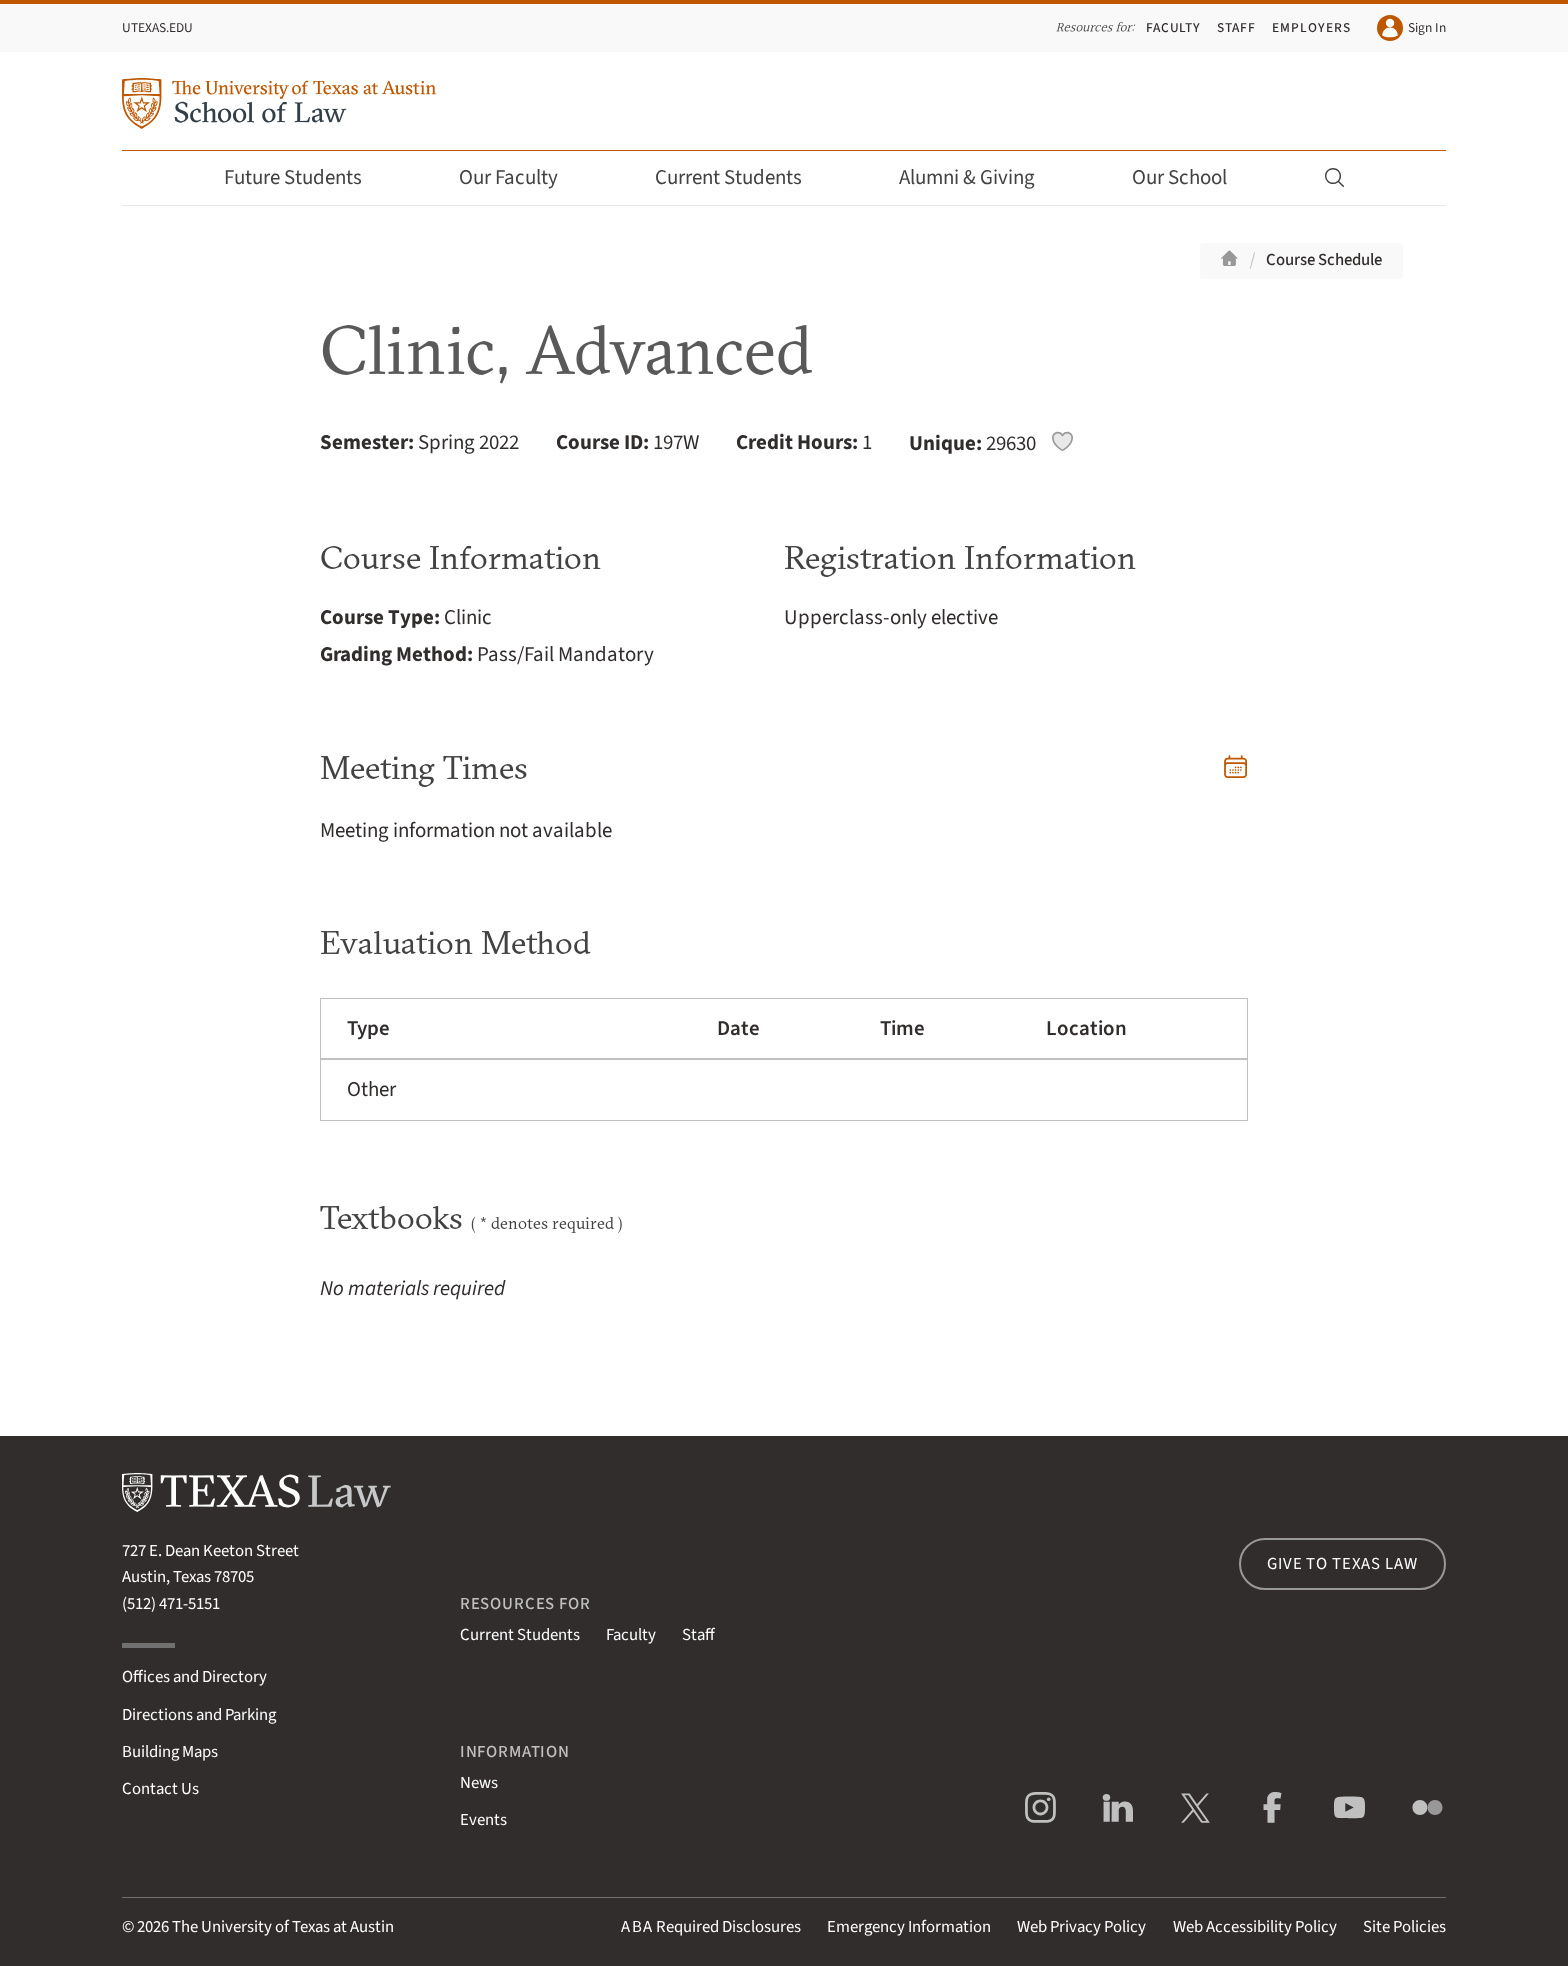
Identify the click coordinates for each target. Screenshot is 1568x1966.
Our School (1193, 177)
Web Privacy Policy (1081, 1927)
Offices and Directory (194, 1677)
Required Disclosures (711, 1927)
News (479, 1783)
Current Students (742, 177)
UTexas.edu (157, 27)
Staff (1236, 27)
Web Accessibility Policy (1255, 1927)
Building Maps (170, 1752)
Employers (1311, 27)
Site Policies (1404, 1927)
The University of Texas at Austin (283, 1927)
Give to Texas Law (1342, 1564)
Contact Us (160, 1789)
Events (483, 1820)
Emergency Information (909, 1927)
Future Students (306, 177)
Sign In (1411, 28)
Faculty (1174, 27)
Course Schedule (1324, 260)
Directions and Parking (199, 1715)
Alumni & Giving (980, 177)
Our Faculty (522, 177)
